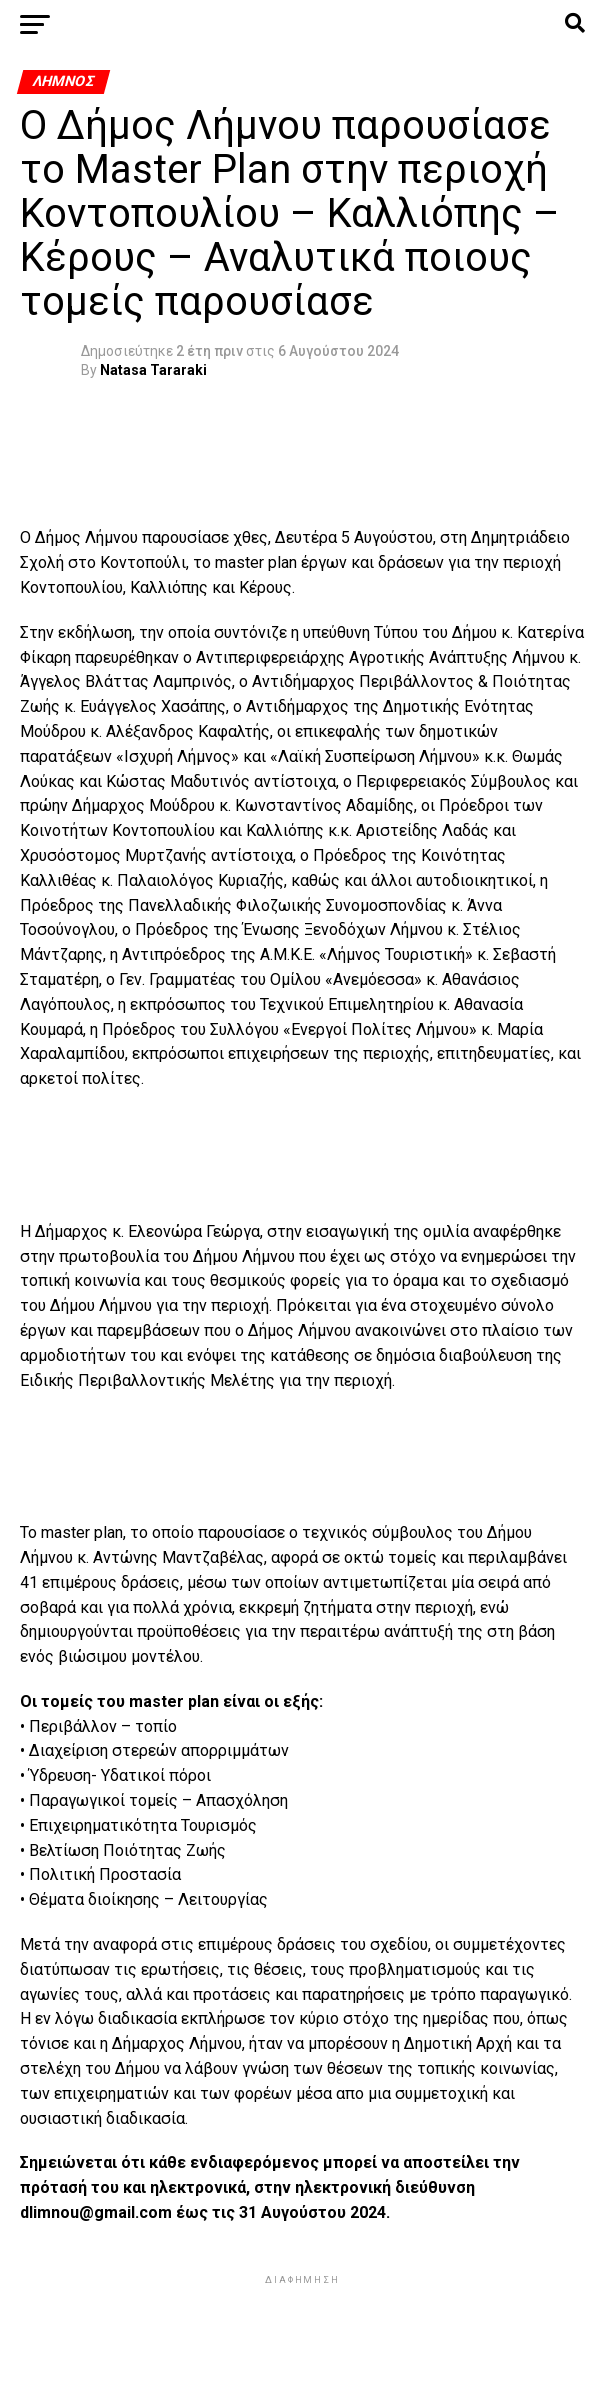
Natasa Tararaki (153, 370)
